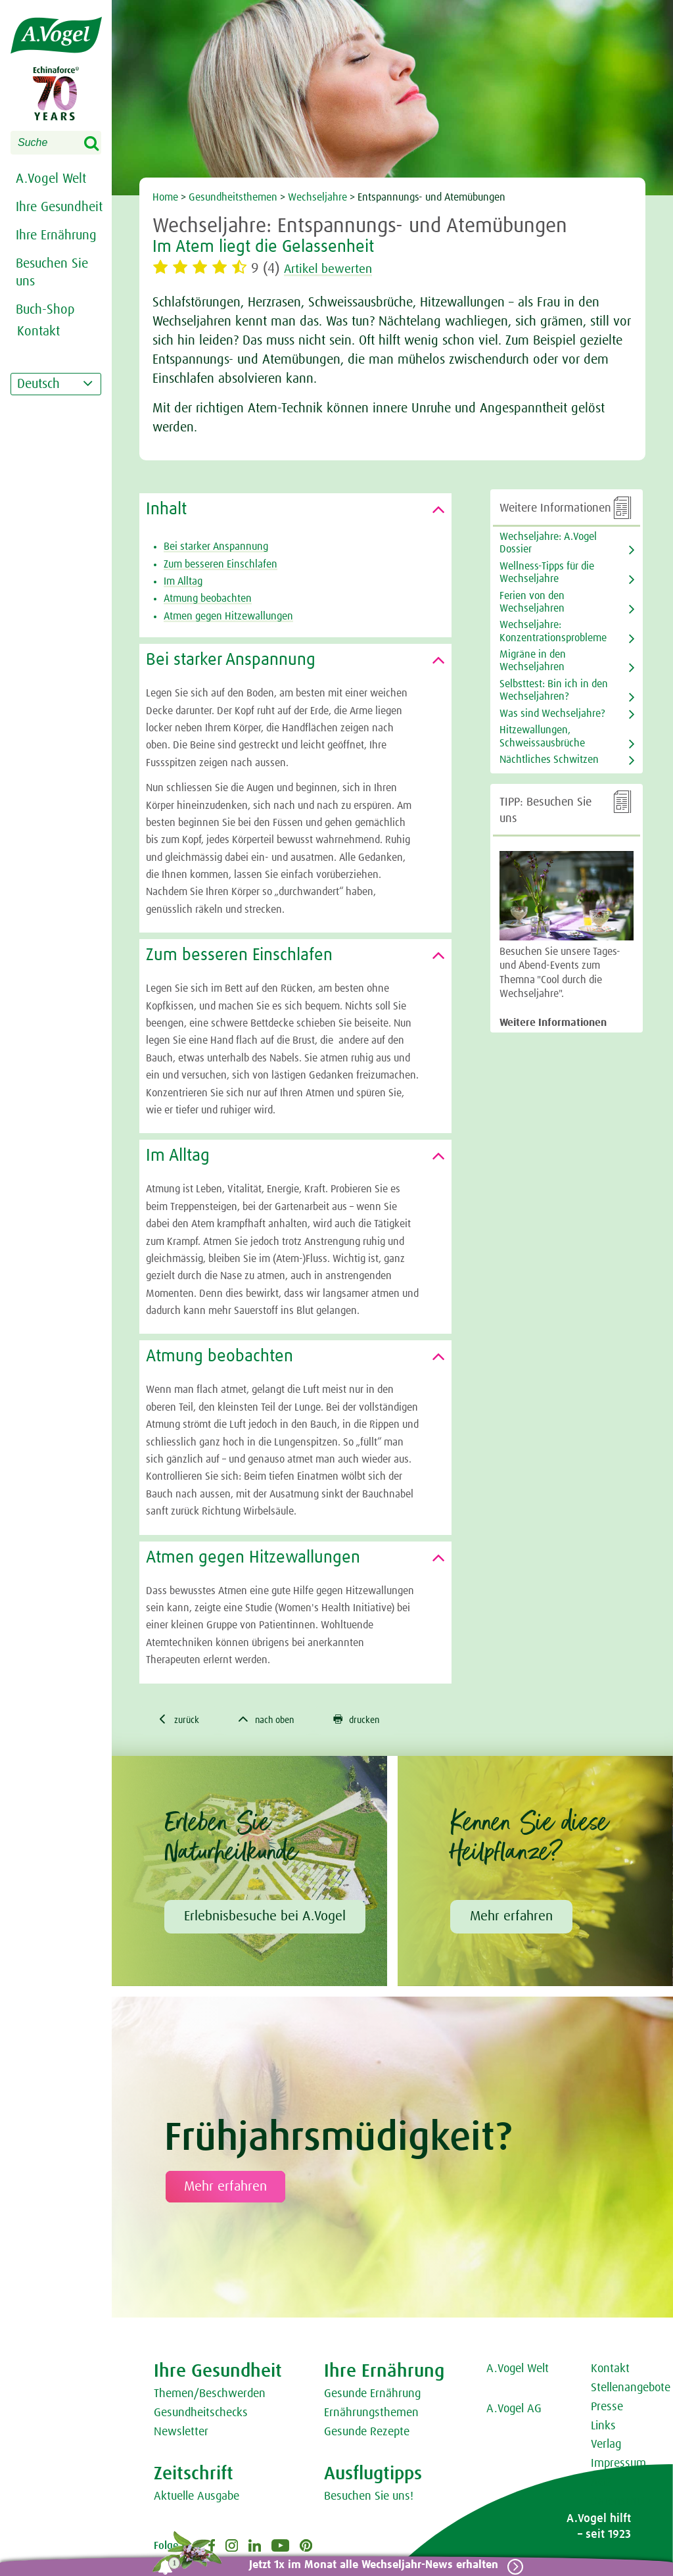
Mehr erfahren (511, 1918)
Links (603, 2428)
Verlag (606, 2446)
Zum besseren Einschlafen (220, 564)
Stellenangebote (630, 2390)
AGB (601, 2485)
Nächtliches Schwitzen (549, 759)
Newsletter (181, 2434)
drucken (374, 1720)
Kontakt (610, 2371)
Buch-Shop (45, 309)
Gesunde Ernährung (372, 2396)
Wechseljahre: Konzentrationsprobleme (553, 631)
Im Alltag (183, 581)
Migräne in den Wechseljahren (532, 660)
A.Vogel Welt (51, 178)
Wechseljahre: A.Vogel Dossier (548, 542)
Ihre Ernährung (56, 235)
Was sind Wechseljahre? (552, 713)
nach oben (276, 1720)
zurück (181, 1720)
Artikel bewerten (335, 269)
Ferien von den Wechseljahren (532, 602)
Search (100, 144)
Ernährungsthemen (371, 2415)
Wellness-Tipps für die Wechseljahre (546, 572)
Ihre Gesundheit (59, 207)
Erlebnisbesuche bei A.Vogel (265, 1918)
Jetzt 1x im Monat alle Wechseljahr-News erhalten (368, 2565)
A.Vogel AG (514, 2411)
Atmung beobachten (208, 598)
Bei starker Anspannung (216, 546)
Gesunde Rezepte (366, 2434)
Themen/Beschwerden (210, 2396)
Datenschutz (621, 2504)
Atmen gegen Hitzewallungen (228, 616)
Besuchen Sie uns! (368, 2498)
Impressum (618, 2465)
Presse (607, 2409)
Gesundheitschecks (201, 2415)
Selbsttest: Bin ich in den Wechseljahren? (553, 690)
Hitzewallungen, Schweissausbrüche (542, 736)
